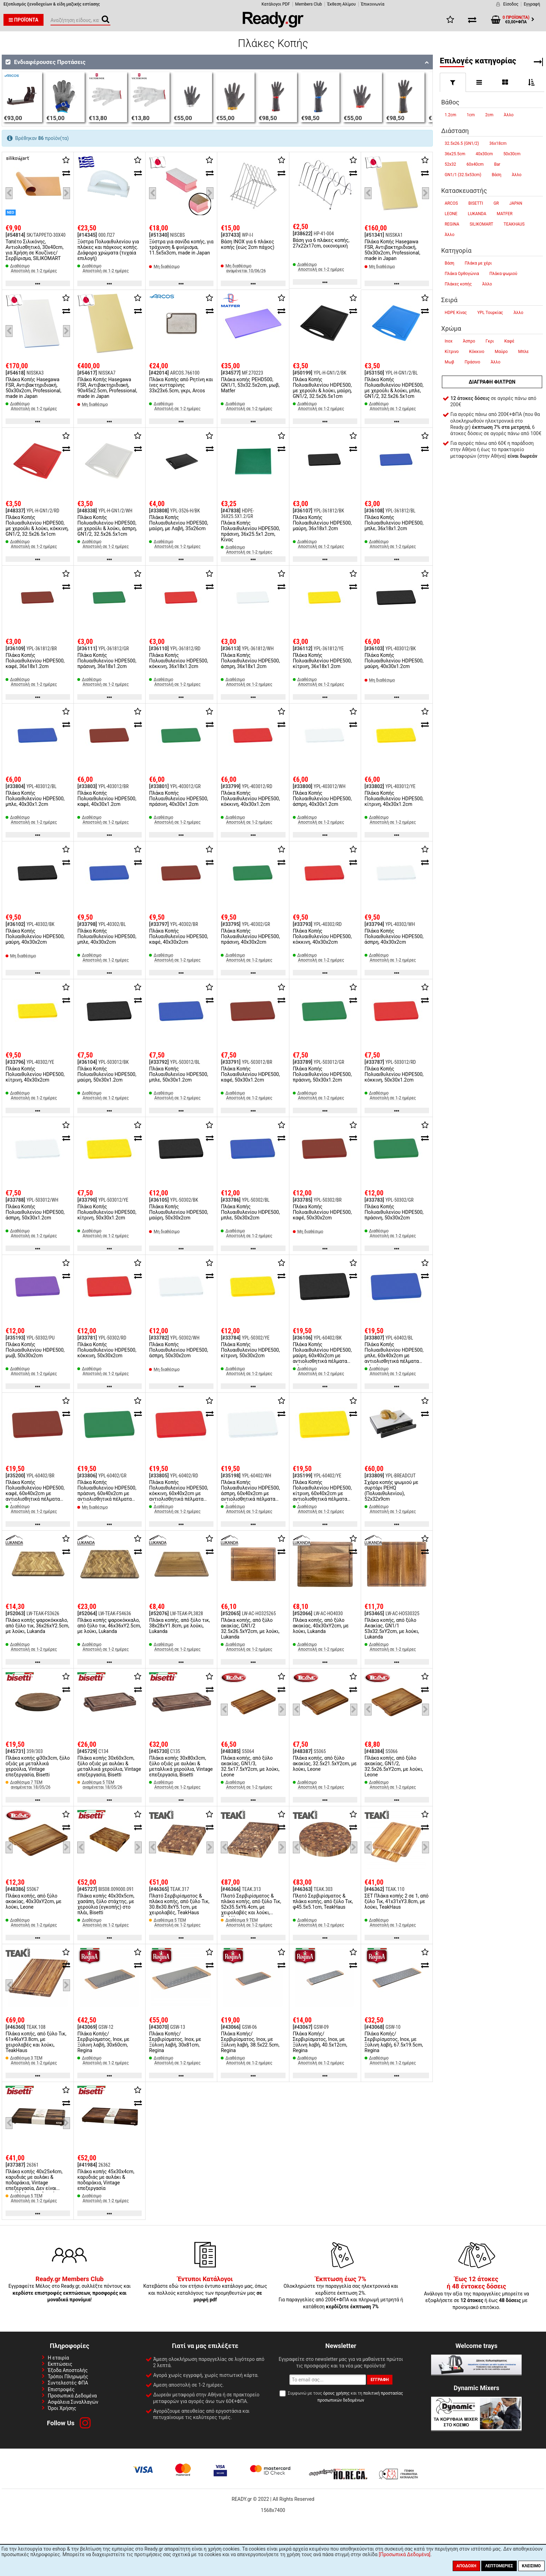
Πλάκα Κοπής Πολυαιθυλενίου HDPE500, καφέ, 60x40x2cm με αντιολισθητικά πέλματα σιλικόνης (35, 1493)
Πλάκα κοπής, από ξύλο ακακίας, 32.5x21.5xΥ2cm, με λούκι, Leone (325, 1763)
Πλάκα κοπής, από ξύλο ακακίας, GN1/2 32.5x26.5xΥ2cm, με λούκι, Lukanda (250, 1628)
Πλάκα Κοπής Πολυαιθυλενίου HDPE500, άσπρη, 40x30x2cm (394, 936)
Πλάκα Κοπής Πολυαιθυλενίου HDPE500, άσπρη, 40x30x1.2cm (322, 798)
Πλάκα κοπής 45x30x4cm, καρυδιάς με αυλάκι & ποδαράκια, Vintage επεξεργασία (105, 2180)
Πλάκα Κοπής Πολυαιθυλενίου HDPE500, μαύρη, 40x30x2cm (35, 936)
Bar (497, 164)
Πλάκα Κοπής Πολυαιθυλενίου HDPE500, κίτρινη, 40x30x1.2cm (394, 798)
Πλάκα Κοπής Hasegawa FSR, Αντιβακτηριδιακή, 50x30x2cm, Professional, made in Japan (392, 250)
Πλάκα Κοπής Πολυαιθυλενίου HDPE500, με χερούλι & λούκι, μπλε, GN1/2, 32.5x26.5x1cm (394, 388)
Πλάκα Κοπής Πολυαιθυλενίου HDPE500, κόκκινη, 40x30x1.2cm (250, 798)
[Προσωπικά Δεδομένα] (404, 2554)
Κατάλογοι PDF (276, 4)
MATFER (505, 213)
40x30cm (484, 153)
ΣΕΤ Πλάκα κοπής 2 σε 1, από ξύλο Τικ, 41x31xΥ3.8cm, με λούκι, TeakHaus (397, 1901)
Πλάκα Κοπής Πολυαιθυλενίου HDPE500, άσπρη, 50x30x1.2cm (35, 1212)
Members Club (308, 4)
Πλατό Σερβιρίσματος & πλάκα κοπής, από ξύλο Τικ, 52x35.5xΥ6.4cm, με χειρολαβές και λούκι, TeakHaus (251, 1907)
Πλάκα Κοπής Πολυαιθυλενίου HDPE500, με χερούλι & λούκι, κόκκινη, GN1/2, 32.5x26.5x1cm (37, 526)
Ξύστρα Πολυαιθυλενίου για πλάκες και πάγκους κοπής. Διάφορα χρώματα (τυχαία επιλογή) (108, 250)
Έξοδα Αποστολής (68, 2370)
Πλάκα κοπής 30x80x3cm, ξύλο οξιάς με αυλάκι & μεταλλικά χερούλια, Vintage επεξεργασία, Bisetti (181, 1766)
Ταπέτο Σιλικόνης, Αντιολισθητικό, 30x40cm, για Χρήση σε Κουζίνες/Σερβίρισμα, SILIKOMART (34, 250)
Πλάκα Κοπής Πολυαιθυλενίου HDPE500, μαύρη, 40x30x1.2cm (394, 660)
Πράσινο (472, 362)
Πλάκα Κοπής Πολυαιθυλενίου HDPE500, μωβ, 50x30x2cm (35, 1350)
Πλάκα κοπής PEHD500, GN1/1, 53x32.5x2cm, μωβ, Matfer (250, 385)
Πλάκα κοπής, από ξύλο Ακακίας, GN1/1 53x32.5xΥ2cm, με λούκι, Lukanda (392, 1628)
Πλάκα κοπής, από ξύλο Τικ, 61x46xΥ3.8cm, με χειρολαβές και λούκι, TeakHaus (36, 2042)
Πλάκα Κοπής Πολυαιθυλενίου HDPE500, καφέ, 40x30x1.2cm (106, 798)
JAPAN (515, 203)
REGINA (452, 224)
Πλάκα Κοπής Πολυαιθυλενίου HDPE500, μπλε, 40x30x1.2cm (35, 798)
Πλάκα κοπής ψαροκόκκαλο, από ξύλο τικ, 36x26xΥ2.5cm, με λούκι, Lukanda (37, 1625)
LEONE (451, 213)
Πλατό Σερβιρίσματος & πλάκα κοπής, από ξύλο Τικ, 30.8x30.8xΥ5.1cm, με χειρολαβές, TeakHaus (179, 1904)
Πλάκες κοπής (458, 284)
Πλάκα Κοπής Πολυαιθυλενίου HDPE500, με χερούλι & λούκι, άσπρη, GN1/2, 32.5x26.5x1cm (107, 526)
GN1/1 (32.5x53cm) (463, 174)
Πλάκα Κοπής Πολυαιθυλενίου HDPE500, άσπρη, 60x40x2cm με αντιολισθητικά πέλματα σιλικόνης (250, 1493)
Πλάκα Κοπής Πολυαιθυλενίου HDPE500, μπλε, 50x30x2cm (250, 1212)
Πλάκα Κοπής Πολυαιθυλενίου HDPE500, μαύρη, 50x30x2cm (178, 1212)
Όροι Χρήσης (62, 2408)
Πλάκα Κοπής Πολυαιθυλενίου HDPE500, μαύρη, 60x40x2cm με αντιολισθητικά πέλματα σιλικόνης (322, 1355)
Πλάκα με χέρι (478, 263)
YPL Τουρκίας (490, 312)
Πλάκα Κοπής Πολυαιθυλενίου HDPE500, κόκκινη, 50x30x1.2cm (394, 1074)
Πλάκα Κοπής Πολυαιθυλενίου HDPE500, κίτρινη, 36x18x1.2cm (322, 660)
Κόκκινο (476, 351)
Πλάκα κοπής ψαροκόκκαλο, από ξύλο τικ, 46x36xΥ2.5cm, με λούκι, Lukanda (109, 1625)
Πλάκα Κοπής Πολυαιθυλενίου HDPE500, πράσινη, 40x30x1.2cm (178, 798)
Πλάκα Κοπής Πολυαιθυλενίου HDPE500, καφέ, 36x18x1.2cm (35, 660)
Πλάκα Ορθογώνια (462, 273)
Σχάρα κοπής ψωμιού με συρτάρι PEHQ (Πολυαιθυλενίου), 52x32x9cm (391, 1490)
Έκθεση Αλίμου (341, 4)
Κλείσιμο (531, 2565)
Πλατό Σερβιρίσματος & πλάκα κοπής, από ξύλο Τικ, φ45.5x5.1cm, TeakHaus (323, 1901)
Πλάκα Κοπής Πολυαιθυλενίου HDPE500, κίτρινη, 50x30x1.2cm (106, 1212)
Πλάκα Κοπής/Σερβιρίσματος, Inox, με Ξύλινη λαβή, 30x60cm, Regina (103, 2042)
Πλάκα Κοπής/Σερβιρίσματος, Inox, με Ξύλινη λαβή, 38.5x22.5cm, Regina (250, 2042)
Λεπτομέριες (499, 2565)
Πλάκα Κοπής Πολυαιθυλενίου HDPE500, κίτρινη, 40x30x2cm (35, 1074)
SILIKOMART (481, 224)
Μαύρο (501, 351)
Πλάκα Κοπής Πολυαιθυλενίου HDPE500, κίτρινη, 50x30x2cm (250, 1350)
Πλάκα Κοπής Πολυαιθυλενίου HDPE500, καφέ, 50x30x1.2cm (250, 1074)
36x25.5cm (455, 153)
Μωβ (449, 362)
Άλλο (509, 114)
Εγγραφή (532, 4)
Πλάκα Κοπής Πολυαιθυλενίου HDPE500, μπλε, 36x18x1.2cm (394, 523)
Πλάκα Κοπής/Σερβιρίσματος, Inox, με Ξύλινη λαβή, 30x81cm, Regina (175, 2042)
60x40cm (475, 164)
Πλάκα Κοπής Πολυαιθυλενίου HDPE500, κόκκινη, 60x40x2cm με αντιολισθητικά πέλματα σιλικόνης (178, 1493)
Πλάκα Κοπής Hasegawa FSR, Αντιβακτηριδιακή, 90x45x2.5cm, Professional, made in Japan (107, 388)
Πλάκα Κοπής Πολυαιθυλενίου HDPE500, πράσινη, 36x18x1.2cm (106, 660)
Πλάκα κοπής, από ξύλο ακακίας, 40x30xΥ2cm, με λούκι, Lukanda (321, 1625)
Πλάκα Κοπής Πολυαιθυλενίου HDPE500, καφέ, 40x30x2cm (178, 936)
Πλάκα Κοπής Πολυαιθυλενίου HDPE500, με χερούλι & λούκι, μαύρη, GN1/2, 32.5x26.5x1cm (322, 388)
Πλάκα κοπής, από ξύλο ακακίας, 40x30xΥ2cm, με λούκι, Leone (34, 1901)
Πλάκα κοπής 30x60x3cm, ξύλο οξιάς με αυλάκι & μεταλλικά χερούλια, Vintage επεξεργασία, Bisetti (109, 1766)
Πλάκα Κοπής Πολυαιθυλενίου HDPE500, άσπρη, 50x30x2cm (178, 1350)
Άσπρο (469, 341)
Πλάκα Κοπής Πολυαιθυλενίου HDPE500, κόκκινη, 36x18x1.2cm (178, 660)
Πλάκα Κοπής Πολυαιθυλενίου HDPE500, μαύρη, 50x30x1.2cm (106, 1074)
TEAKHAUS (514, 224)
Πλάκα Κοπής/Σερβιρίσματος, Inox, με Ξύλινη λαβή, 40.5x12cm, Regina (320, 2042)
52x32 (450, 164)
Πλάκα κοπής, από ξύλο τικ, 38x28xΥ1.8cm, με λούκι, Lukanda (179, 1625)
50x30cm (511, 153)
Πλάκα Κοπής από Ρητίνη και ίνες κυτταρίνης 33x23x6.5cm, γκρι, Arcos (181, 385)
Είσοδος (510, 4)
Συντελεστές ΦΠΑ (68, 2383)
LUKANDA (477, 213)
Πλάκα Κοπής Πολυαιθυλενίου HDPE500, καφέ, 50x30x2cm (322, 1212)
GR (496, 203)
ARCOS (451, 203)
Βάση (496, 174)
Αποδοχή (466, 2565)
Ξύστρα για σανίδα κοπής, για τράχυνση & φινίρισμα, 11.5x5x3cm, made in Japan (181, 247)
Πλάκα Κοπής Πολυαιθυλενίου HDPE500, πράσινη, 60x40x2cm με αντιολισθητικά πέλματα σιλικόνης (106, 1493)
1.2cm (450, 114)
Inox (448, 341)
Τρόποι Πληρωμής (68, 2376)
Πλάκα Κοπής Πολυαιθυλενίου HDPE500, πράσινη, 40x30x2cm (250, 936)
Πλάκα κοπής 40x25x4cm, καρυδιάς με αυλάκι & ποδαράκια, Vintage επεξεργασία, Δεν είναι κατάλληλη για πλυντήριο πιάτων (34, 2185)
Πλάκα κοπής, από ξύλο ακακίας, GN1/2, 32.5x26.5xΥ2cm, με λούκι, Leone (394, 1766)
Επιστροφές (61, 2389)
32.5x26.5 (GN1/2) (462, 143)
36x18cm (497, 143)
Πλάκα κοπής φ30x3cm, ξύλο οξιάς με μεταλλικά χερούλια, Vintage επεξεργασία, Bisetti (38, 1766)
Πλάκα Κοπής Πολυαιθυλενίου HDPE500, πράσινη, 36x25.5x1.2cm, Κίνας (250, 531)
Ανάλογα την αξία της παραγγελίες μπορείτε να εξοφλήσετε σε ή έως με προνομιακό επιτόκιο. (476, 2293)
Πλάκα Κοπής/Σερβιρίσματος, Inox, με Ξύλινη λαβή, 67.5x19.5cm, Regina (394, 2042)
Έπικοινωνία (372, 4)
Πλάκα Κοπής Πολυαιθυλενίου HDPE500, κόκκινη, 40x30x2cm (322, 936)
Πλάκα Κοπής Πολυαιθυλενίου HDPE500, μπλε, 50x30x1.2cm (178, 1074)
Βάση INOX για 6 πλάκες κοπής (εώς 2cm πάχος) (247, 244)
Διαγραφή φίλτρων (492, 382)
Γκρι (489, 341)
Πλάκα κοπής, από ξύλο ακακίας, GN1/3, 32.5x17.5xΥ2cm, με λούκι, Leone (250, 1766)
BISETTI (475, 203)
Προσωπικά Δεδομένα (72, 2395)
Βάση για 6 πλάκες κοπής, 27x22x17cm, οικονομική (321, 243)
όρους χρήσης (336, 2393)
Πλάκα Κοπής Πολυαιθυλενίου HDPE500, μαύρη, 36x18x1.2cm (322, 523)
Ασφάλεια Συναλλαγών (73, 2402)
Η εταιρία (58, 2358)
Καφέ (509, 341)
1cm (471, 114)
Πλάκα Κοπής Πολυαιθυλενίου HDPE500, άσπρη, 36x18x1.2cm (250, 660)
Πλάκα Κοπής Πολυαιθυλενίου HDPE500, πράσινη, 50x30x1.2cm (322, 1074)
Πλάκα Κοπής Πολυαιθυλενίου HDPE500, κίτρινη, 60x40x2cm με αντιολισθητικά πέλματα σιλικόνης (322, 1493)
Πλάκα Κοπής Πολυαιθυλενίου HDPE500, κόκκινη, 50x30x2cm (106, 1350)
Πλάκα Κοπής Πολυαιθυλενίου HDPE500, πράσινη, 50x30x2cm (394, 1212)
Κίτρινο (452, 351)
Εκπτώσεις (60, 2364)
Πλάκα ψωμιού (503, 273)
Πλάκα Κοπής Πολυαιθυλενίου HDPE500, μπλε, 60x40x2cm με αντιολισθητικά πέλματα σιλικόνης (394, 1355)
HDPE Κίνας (456, 312)
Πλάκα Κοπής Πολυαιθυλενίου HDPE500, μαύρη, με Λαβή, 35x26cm (178, 523)
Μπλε (523, 351)
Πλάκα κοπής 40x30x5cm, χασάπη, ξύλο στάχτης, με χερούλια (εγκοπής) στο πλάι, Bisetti (105, 1904)
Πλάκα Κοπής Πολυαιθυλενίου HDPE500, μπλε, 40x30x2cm (106, 936)
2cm (489, 114)
